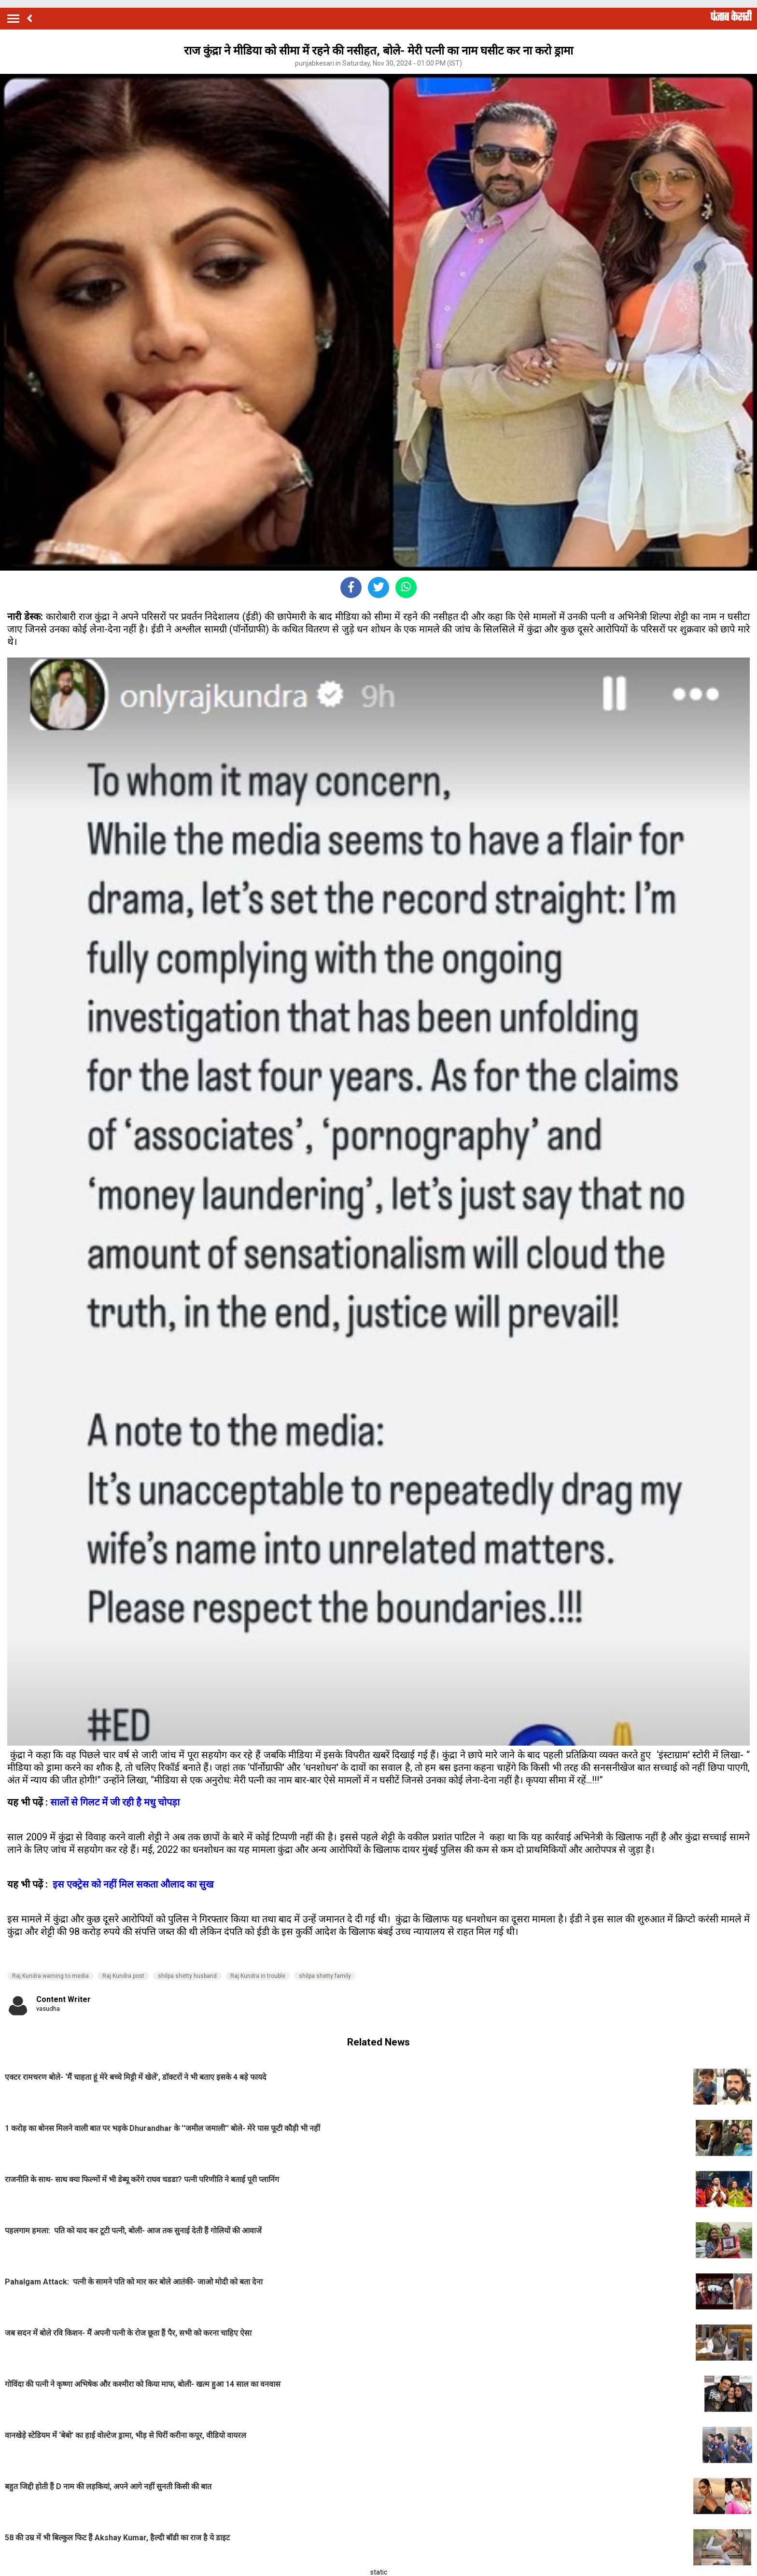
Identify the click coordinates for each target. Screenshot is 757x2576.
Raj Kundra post (123, 1976)
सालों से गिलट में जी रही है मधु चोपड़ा (115, 1802)
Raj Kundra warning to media (50, 1976)
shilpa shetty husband (187, 1976)
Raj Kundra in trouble (257, 1976)
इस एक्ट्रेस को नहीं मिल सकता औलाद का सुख (131, 1884)
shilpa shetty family (325, 1976)
